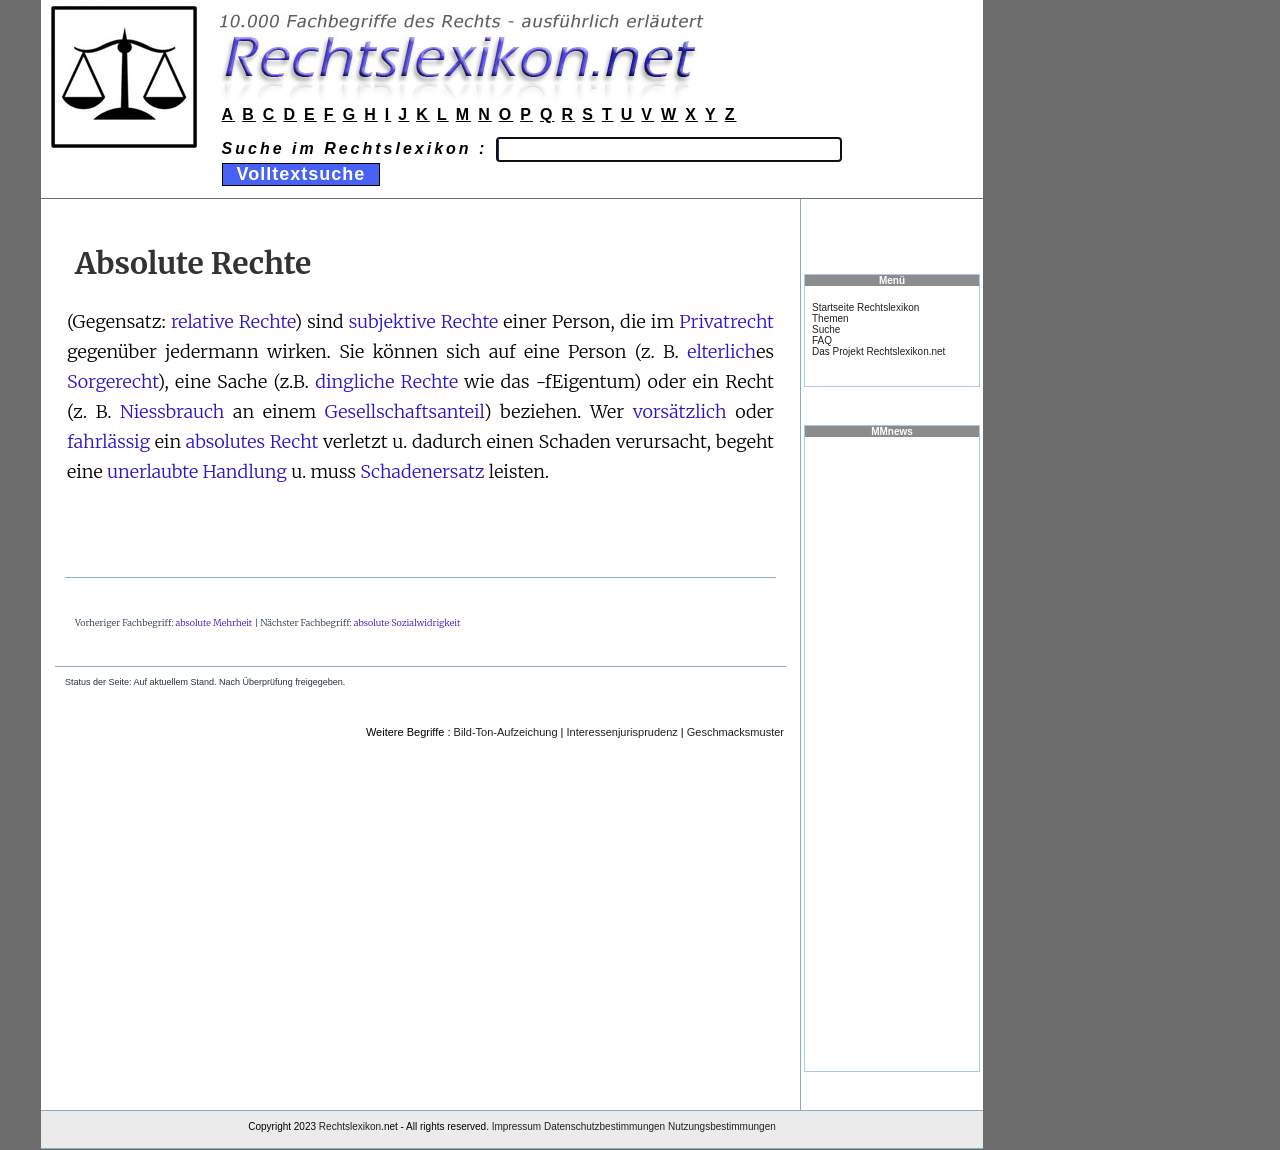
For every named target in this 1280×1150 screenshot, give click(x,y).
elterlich (721, 351)
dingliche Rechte (386, 381)
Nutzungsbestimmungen (722, 1126)
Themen (830, 318)
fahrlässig (108, 441)
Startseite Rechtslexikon (865, 307)
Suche (826, 329)
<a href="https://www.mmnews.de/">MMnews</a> (892, 753)
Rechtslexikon (350, 1126)
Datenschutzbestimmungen (604, 1126)
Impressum (516, 1126)
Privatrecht (726, 321)
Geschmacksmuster (735, 732)
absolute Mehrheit (214, 622)
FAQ (822, 340)
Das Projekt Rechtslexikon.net (878, 351)
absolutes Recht (252, 441)
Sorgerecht (112, 381)
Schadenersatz (422, 471)
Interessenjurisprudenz (622, 732)
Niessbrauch (172, 411)
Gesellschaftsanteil (404, 411)
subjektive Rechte (424, 321)
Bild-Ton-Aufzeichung (506, 732)
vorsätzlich (680, 411)
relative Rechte (233, 321)
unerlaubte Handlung (197, 471)
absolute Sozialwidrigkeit (407, 622)
